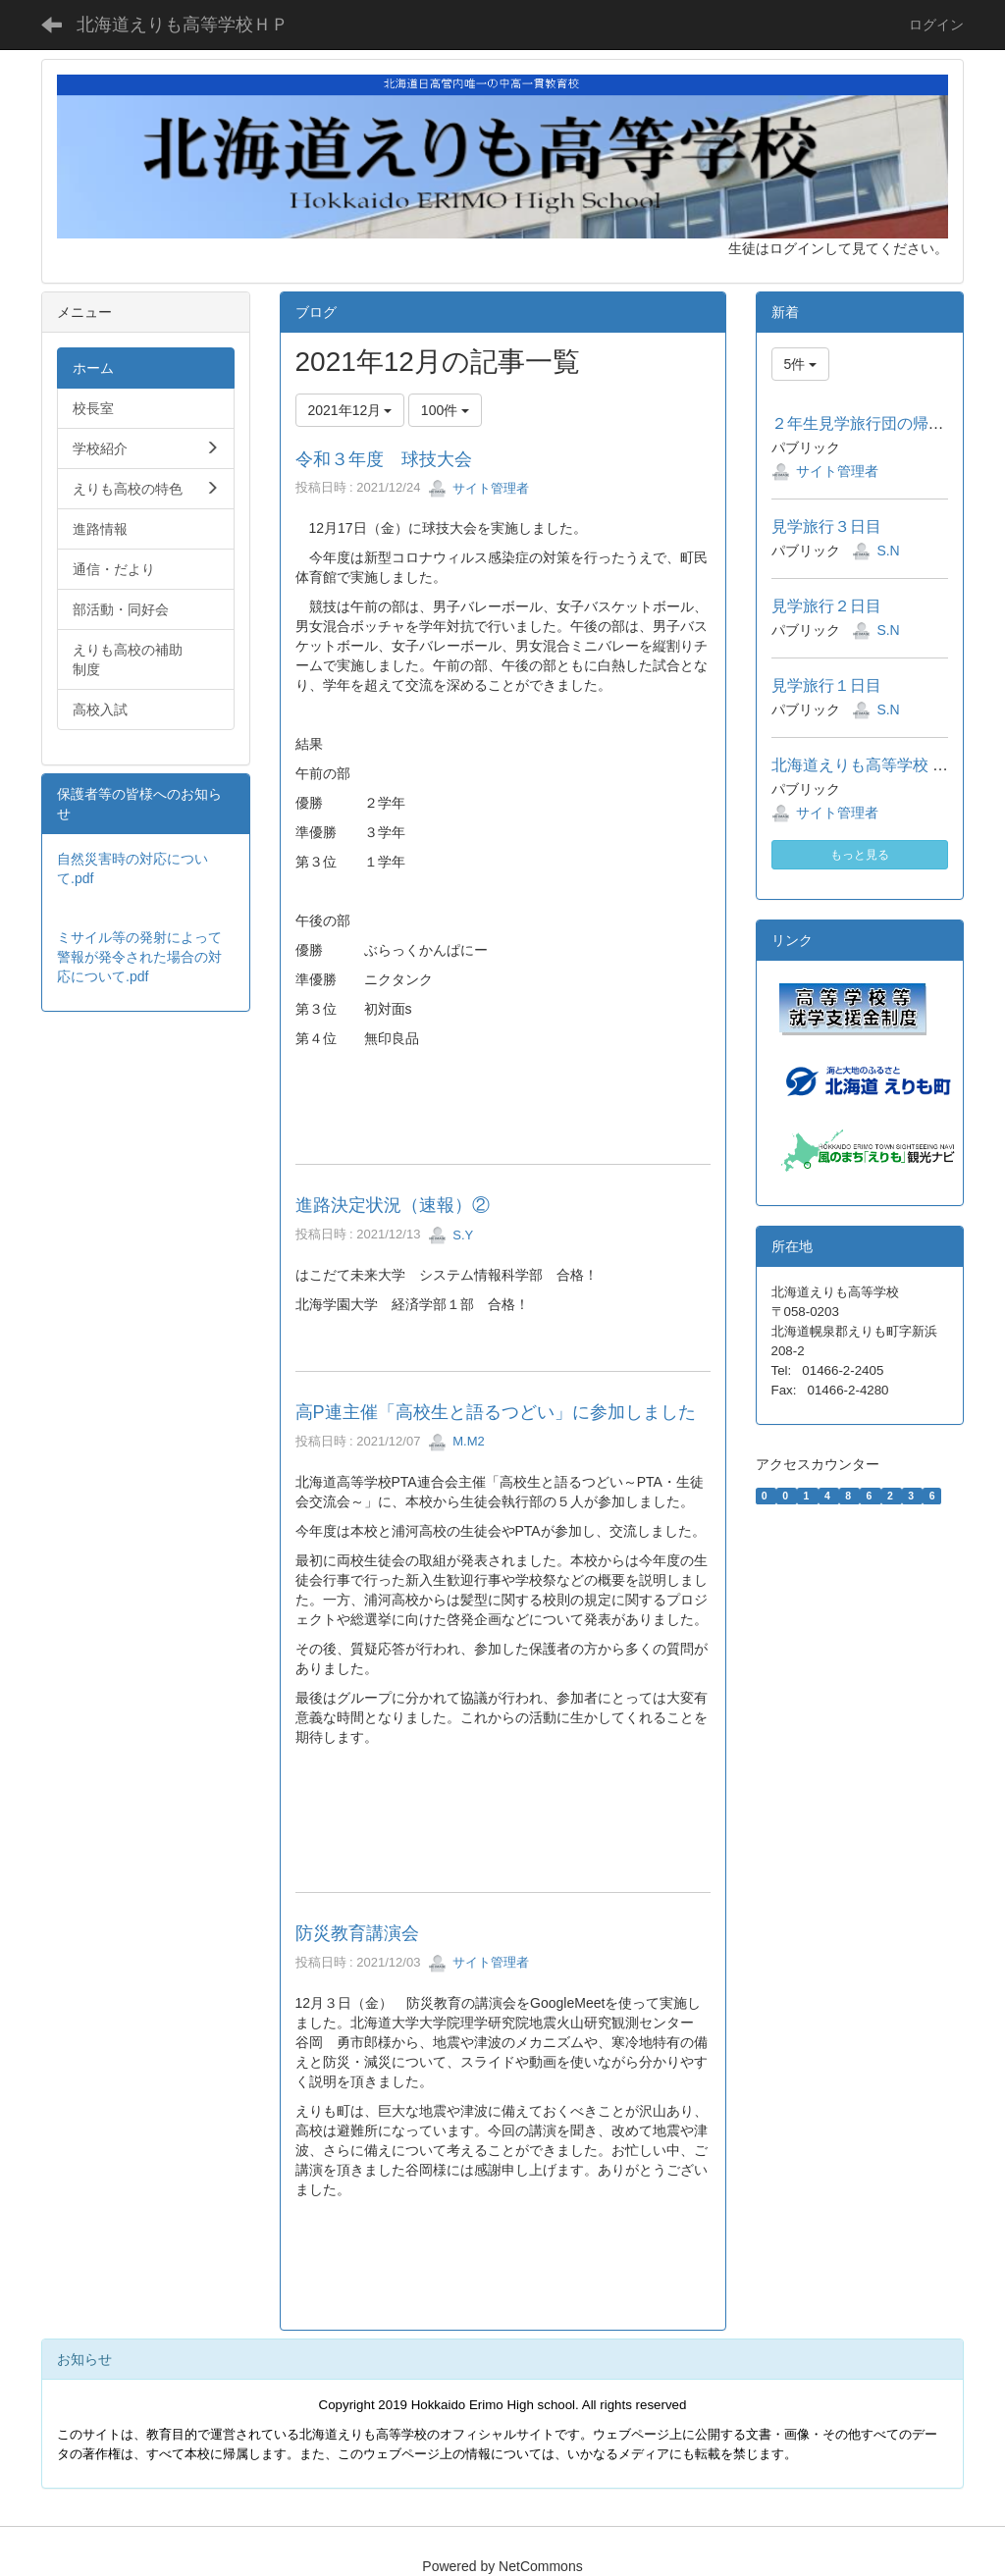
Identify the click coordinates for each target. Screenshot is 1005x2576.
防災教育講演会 (357, 1933)
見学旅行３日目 (826, 526)
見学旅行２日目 (826, 606)
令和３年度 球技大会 (383, 459)
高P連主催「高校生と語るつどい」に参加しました (495, 1412)
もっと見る (859, 855)
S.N (887, 550)
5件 (801, 364)
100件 (445, 410)
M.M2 (456, 1441)
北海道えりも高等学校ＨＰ (183, 24)
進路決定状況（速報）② (392, 1205)
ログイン (936, 24)
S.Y (450, 1235)
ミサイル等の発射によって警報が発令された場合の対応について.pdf (139, 956)
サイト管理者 (479, 488)
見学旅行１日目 (826, 685)
